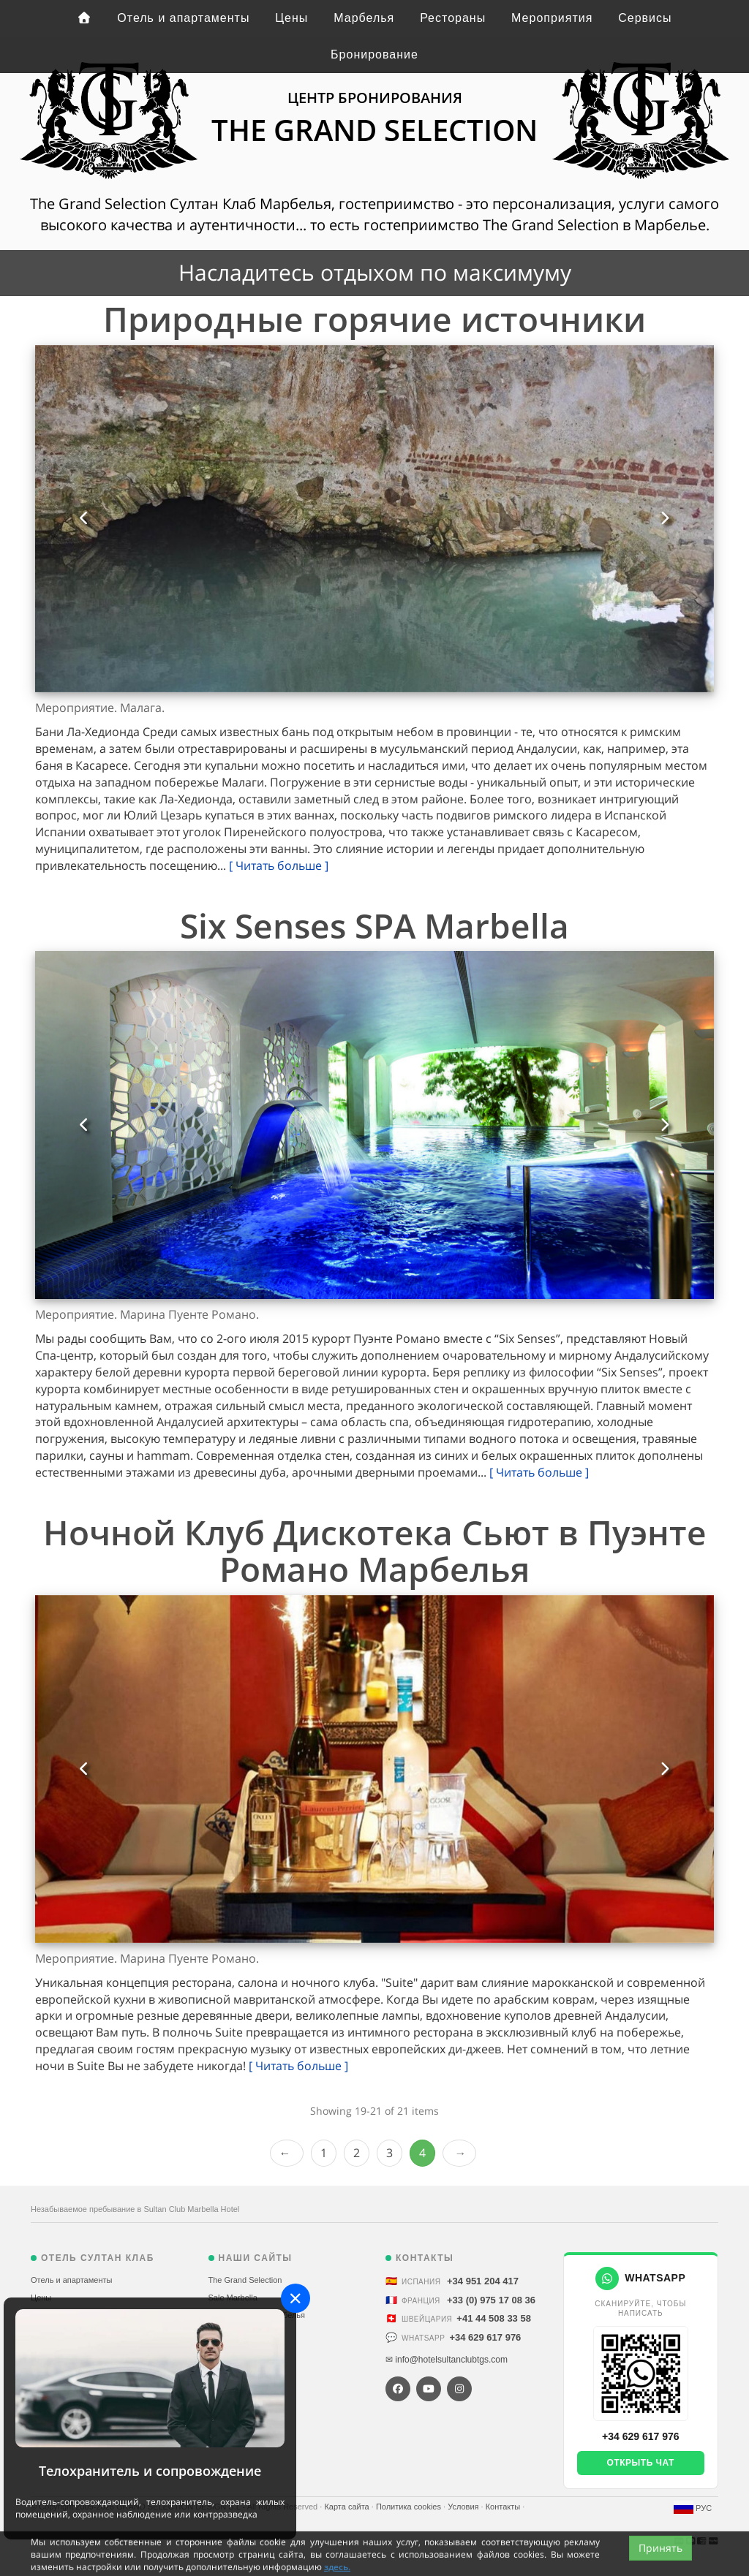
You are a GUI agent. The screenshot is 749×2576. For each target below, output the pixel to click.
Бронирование (374, 54)
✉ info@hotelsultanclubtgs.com (446, 2360)
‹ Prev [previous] (287, 2153)
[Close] (295, 2298)
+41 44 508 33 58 (493, 2318)
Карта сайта (347, 2506)
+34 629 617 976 (485, 2337)
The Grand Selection (245, 2280)
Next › (459, 2153)
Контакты (504, 2506)
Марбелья (364, 18)
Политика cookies (409, 2506)
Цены (291, 18)
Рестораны (453, 18)
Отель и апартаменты (183, 18)
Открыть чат (640, 2463)
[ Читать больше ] (278, 865)
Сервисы (644, 18)
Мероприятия (551, 18)
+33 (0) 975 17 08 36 (491, 2300)
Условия (464, 2506)
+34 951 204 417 (483, 2281)
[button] (84, 519)
